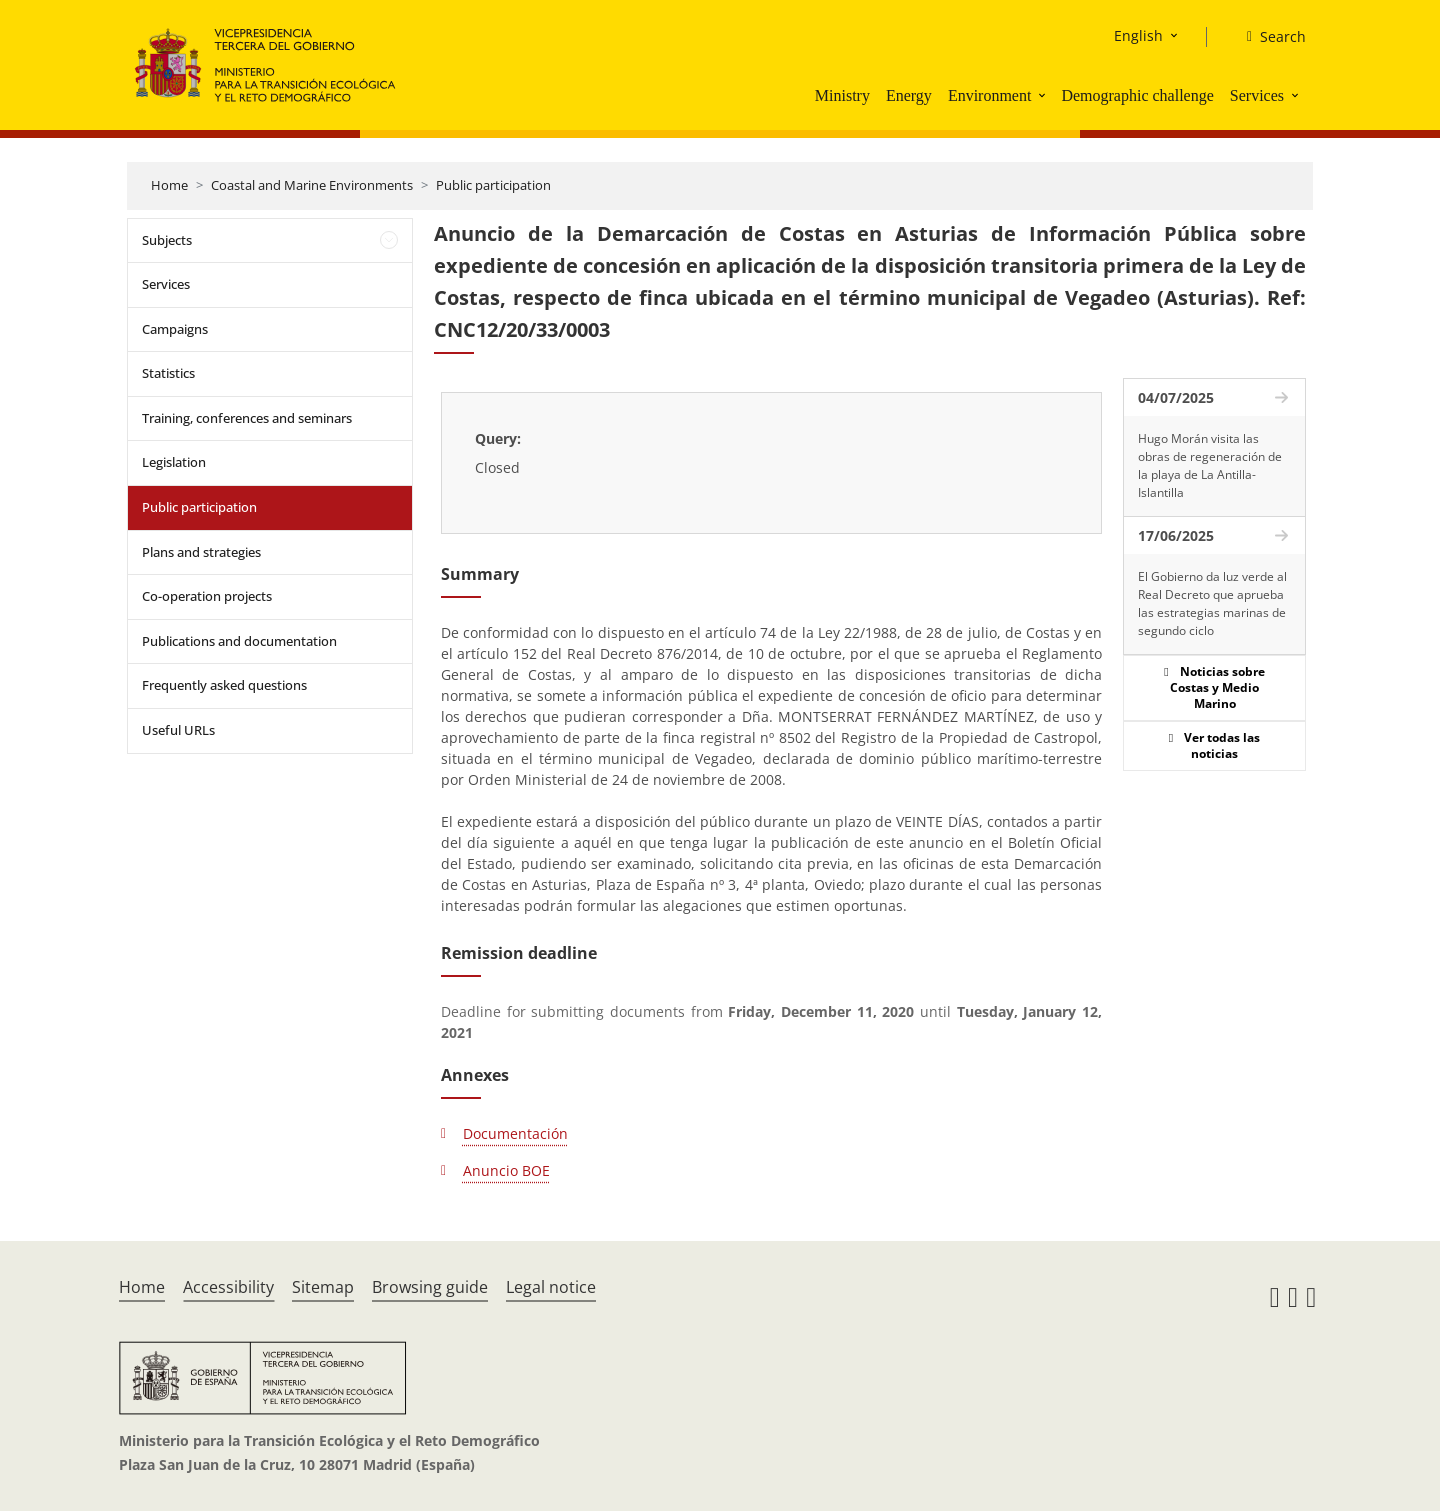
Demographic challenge (1137, 95)
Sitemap (323, 1287)
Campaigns (175, 329)
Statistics (168, 373)
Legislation (174, 462)
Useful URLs (178, 730)
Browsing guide (430, 1287)
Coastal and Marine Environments (312, 185)
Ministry (842, 95)
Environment (990, 95)
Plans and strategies (201, 552)
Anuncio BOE (506, 1170)
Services (1257, 95)
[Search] (1268, 37)
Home (169, 185)
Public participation (493, 185)
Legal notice (551, 1287)
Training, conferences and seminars (247, 418)
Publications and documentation (239, 641)
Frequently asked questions (224, 685)
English (1138, 35)
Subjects (167, 240)
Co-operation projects (207, 596)
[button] (1044, 95)
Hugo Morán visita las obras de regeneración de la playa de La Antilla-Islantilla (1210, 465)
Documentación (515, 1133)
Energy (909, 95)
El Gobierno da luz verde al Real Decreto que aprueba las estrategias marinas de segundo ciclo (1212, 603)
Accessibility (228, 1287)
